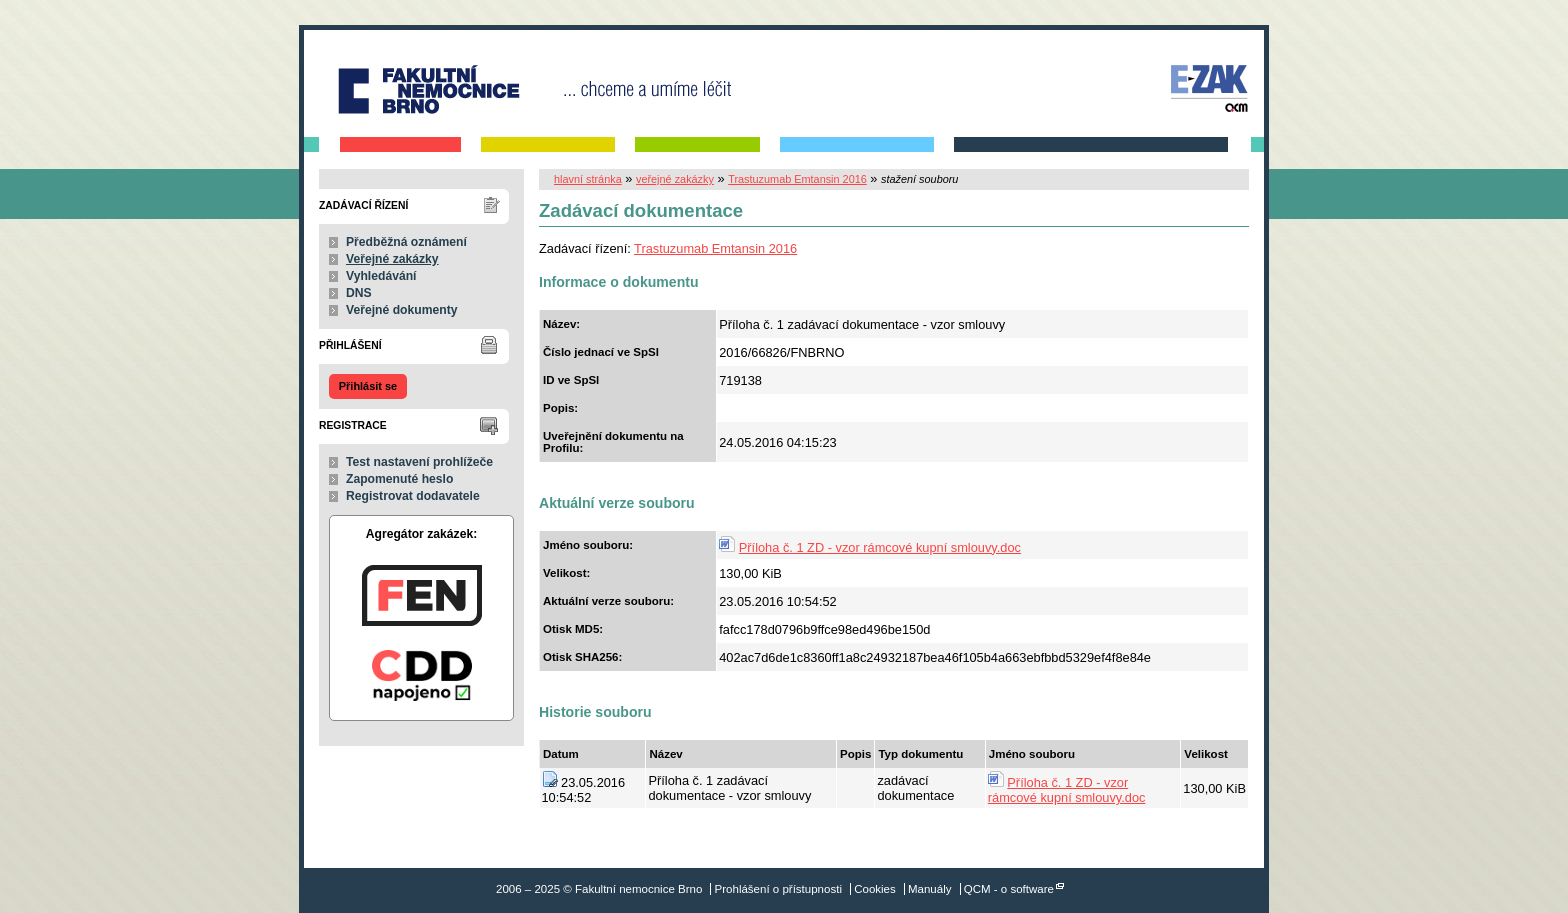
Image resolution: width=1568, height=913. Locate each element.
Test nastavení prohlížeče (419, 462)
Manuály (930, 889)
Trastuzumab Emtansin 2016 (797, 179)
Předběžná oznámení (406, 242)
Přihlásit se (368, 386)
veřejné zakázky (675, 179)
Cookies (875, 889)
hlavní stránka (588, 179)
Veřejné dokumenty (401, 310)
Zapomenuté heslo (399, 479)
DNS (359, 293)
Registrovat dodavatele (413, 496)
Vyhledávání (381, 276)
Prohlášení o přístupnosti (778, 889)
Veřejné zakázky (392, 259)
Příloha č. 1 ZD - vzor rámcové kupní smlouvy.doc (880, 547)
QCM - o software (1009, 889)
